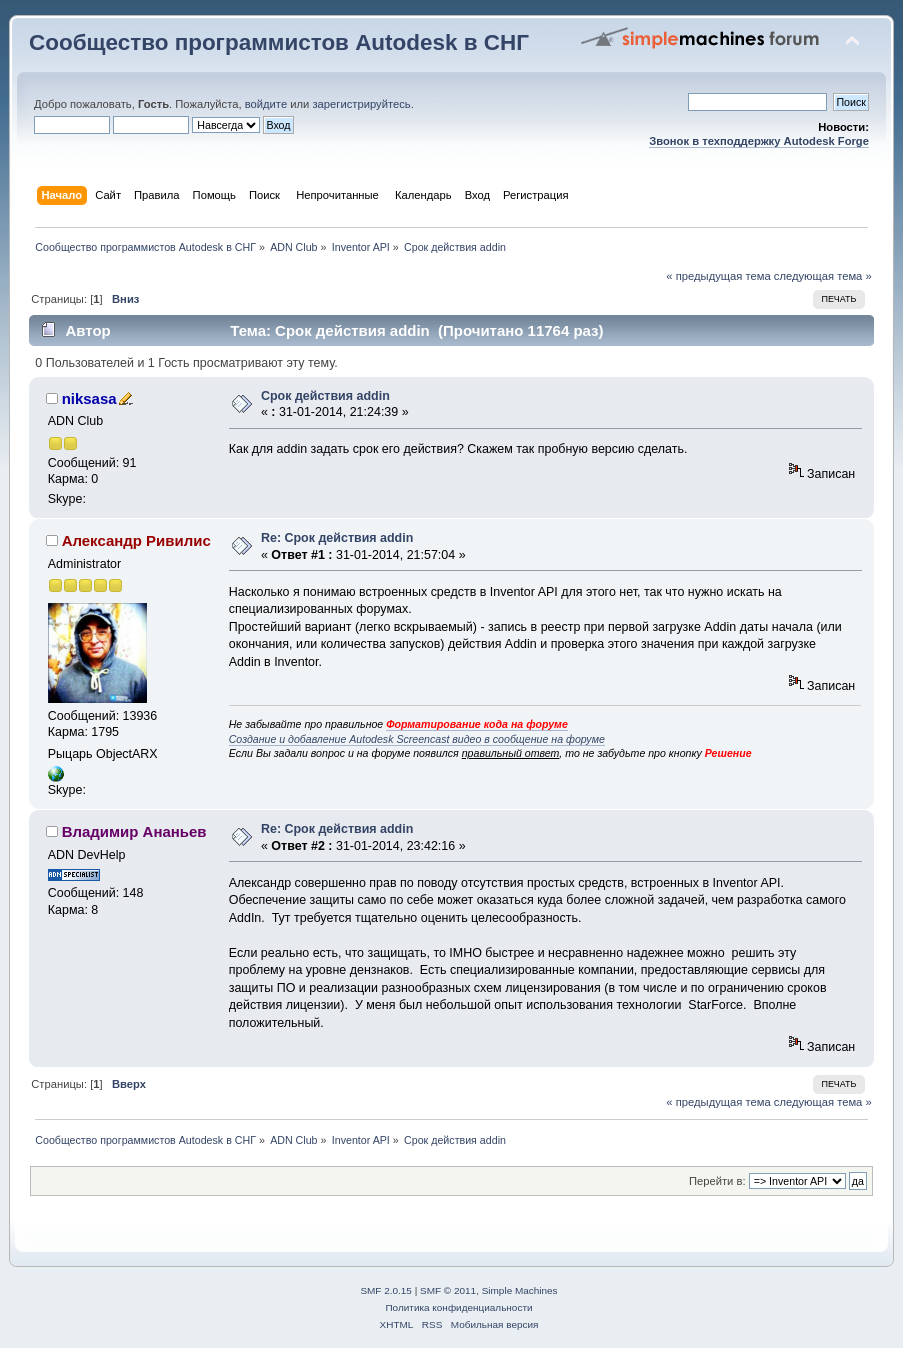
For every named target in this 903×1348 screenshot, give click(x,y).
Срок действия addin (325, 396)
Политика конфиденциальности (458, 1307)
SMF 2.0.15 (386, 1290)
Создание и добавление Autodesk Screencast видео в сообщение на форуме (417, 739)
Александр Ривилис (136, 540)
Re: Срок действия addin (337, 538)
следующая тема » (823, 276)
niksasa (89, 398)
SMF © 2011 (448, 1290)
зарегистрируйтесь (361, 104)
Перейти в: (717, 1181)
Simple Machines (520, 1290)
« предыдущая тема (718, 276)
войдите (266, 104)
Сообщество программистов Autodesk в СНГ (279, 42)
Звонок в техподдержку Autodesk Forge (759, 141)
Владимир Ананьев (134, 831)
